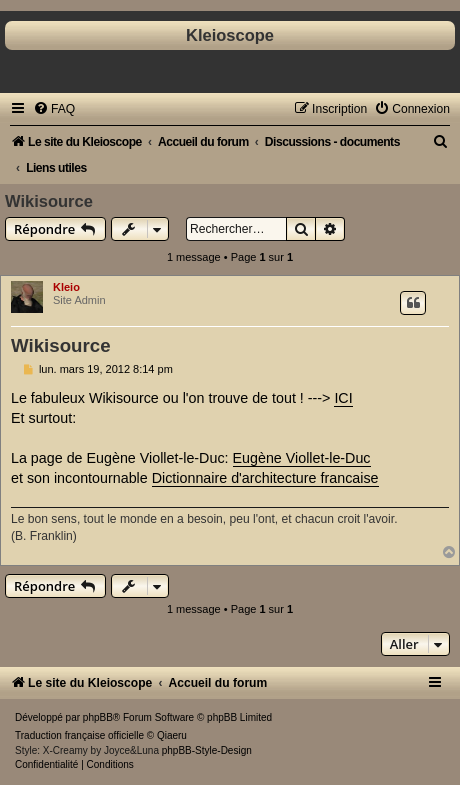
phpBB (98, 717)
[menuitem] (54, 109)
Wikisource (49, 201)
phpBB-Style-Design (207, 750)
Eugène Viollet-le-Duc (302, 458)
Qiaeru (172, 735)
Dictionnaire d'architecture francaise (265, 478)
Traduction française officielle (79, 735)
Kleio (66, 287)
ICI (343, 398)
